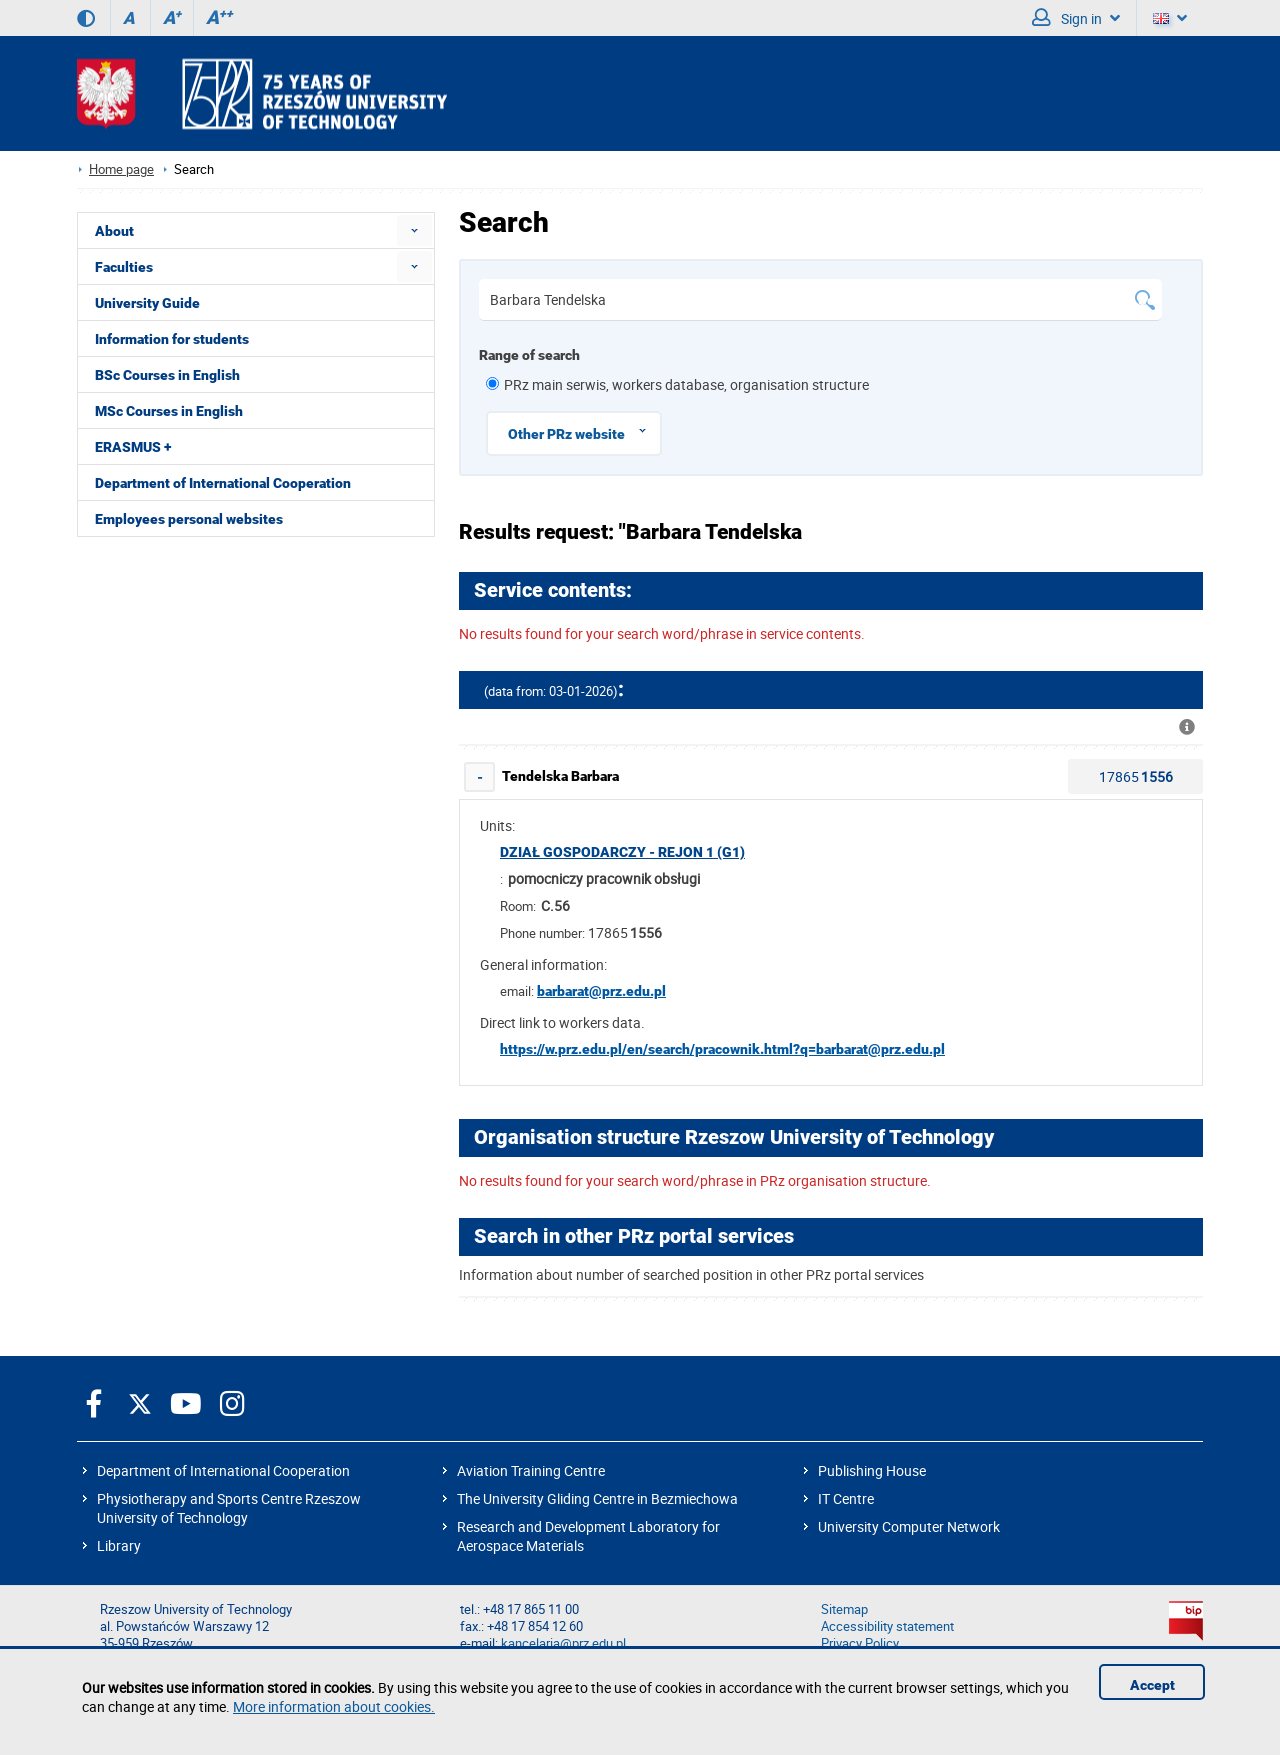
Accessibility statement (887, 1626)
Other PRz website (584, 430)
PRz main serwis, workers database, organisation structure (686, 384)
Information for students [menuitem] (172, 339)
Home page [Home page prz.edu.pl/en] (121, 169)
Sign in (1076, 18)
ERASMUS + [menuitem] (133, 447)
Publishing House (872, 1470)
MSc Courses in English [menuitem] (169, 411)
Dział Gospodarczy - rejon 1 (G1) (622, 852)
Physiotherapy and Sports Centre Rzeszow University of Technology (229, 1508)
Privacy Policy (860, 1643)
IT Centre (846, 1498)
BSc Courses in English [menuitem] (167, 375)
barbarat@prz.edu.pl (601, 991)
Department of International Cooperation (223, 1470)
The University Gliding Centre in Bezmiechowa (597, 1498)
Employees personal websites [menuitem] (189, 519)
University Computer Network (909, 1526)
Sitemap (844, 1609)
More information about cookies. (334, 1706)
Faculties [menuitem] (124, 267)
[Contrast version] (86, 18)
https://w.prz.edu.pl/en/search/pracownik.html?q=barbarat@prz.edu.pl (722, 1049)
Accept (1152, 1685)
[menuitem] (414, 230)
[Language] (1170, 18)
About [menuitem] (114, 231)
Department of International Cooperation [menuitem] (223, 483)
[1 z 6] (492, 383)
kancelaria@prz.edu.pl (563, 1643)
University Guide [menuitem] (147, 303)
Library (119, 1545)
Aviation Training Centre (531, 1470)
